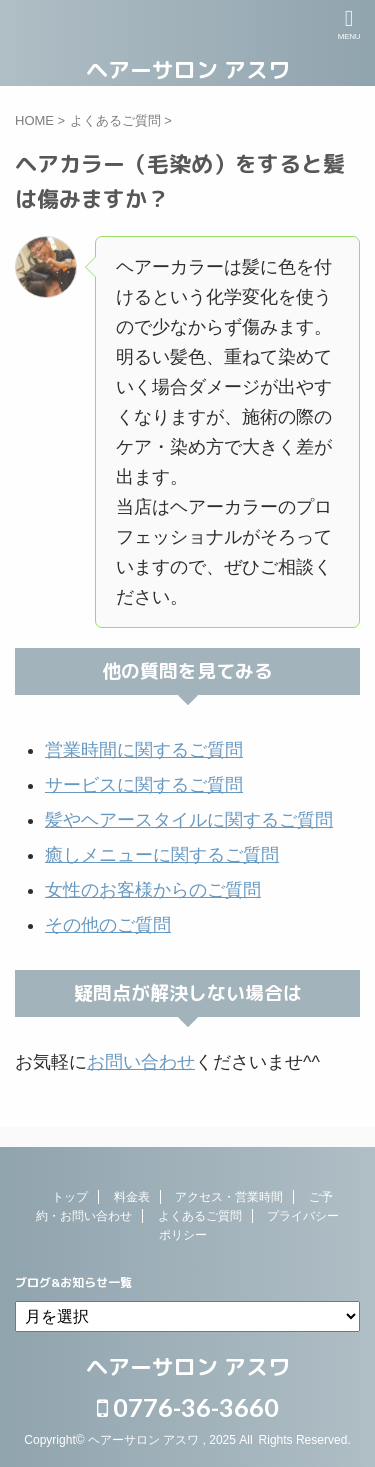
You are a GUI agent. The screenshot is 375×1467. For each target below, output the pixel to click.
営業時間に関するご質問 (144, 750)
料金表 (132, 1197)
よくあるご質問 (200, 1216)
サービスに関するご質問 (144, 785)
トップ (70, 1197)
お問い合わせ (141, 1062)
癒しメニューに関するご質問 (162, 855)
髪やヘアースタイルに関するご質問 (189, 820)
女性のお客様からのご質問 (153, 890)
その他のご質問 (108, 925)
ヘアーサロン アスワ (188, 69)
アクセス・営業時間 (229, 1197)
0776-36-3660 (188, 1407)
